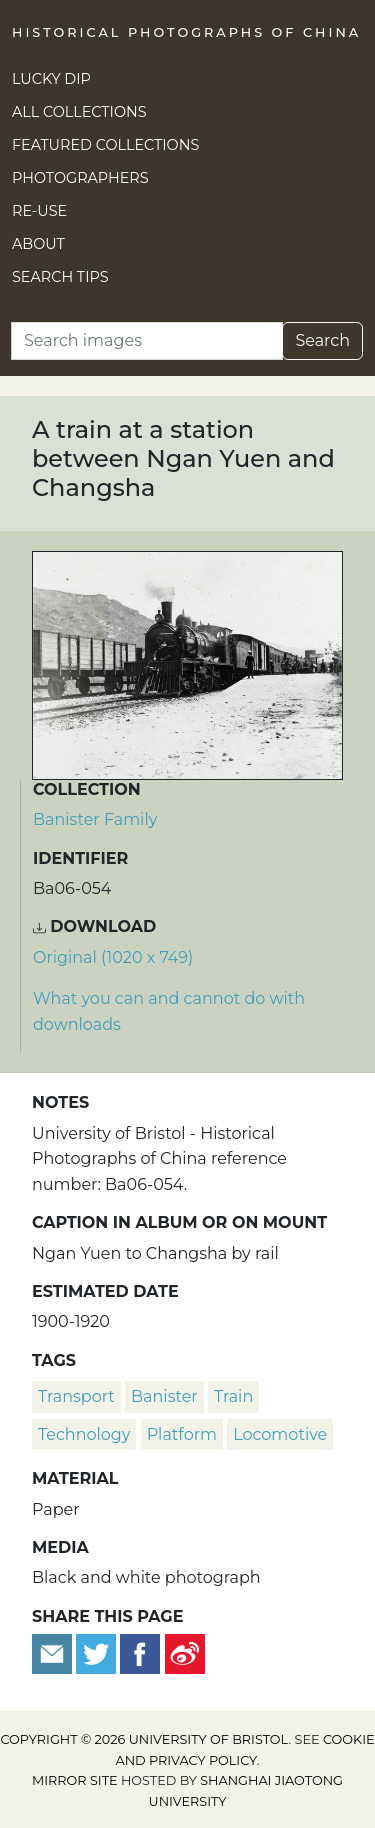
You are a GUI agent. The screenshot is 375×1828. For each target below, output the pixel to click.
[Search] (147, 341)
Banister (164, 1396)
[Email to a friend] (54, 1652)
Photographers (80, 178)
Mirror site (75, 1780)
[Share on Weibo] (185, 1652)
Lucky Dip (51, 79)
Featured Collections (105, 145)
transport (76, 1396)
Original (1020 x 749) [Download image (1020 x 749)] (113, 957)
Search (322, 340)
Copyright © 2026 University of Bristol (144, 1739)
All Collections (79, 112)
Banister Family (95, 819)
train (233, 1396)
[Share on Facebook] (140, 1652)
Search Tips (60, 277)
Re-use (39, 211)
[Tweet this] (98, 1652)
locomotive (280, 1434)
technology (84, 1434)
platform (182, 1434)
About (38, 244)
